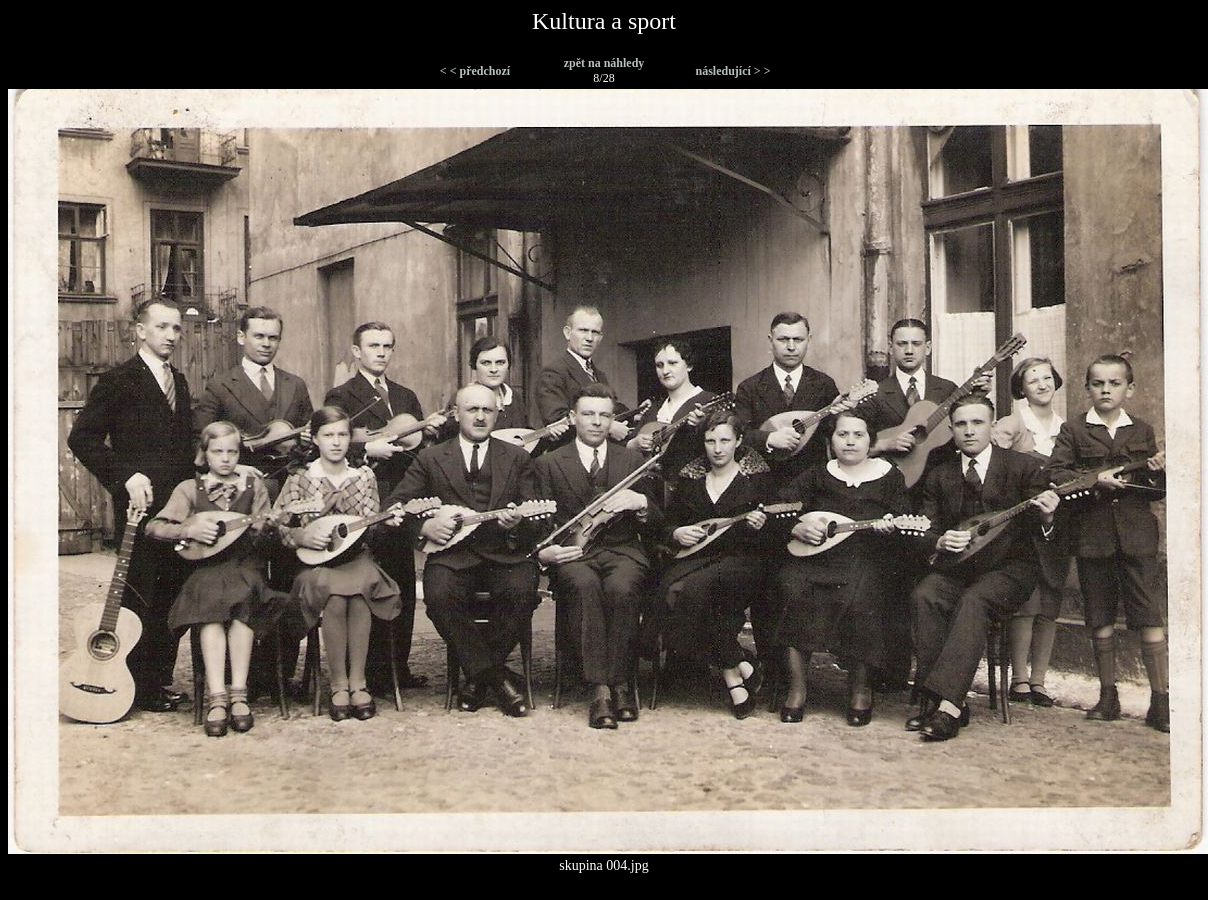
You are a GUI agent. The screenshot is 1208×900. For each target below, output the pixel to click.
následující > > (732, 71)
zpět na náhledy (604, 63)
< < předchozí (475, 71)
